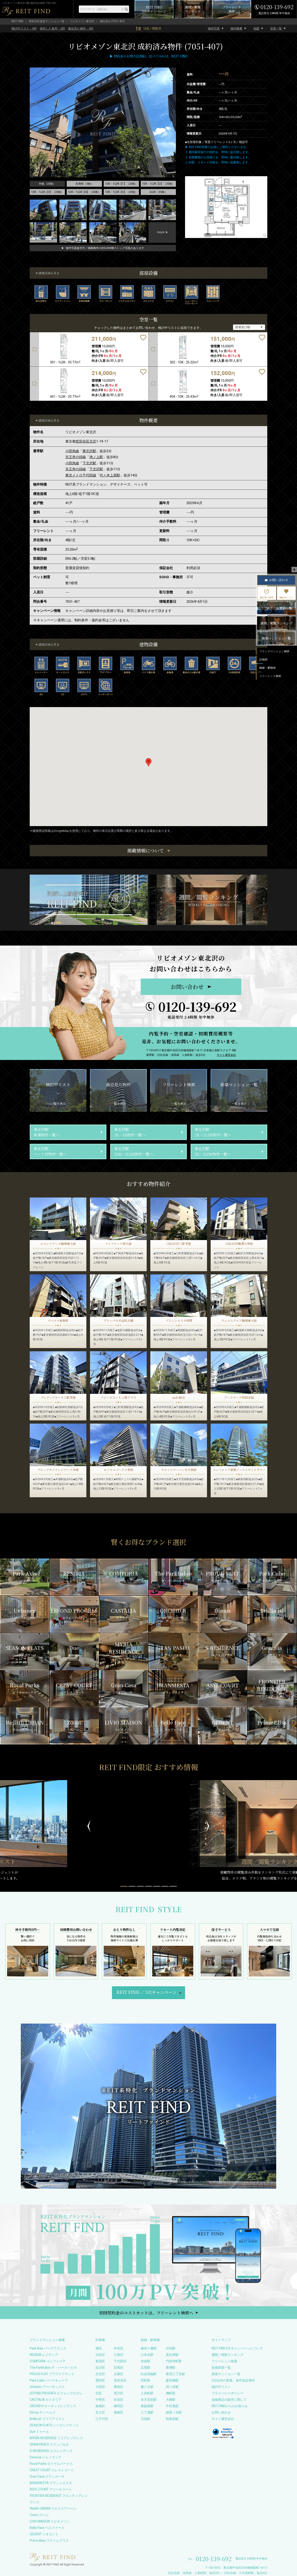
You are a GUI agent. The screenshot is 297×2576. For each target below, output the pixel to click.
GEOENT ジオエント (44, 2534)
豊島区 (118, 2387)
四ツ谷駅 (172, 2387)
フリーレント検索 (224, 2361)
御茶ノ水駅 (174, 2412)
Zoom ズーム (39, 2515)
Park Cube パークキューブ (49, 2380)
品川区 (100, 2367)
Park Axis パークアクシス (48, 2348)
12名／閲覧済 (152, 28)
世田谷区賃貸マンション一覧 (46, 21)
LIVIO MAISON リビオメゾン (50, 2521)
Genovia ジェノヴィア (45, 2457)
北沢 (92, 441)
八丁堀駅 (147, 2412)
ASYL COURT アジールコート (51, 2489)
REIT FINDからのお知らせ (230, 2406)
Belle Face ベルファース (47, 2528)
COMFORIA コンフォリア (48, 2361)
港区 (98, 2348)
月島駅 (145, 2419)
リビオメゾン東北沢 (82, 21)
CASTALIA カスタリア (45, 2399)
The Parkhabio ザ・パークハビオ (53, 2367)
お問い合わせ (187, 987)
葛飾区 (118, 2412)
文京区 (100, 2374)
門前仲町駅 (174, 2361)
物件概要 (236, 28)
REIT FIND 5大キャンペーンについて (237, 2348)
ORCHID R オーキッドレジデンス (53, 2406)
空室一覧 (276, 28)
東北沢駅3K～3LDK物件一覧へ (213, 1151)
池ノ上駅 (96, 457)
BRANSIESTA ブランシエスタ (51, 2483)
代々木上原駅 (110, 475)
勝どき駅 (147, 2387)
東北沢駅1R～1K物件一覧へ (129, 1132)
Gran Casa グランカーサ (47, 2476)
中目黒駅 (172, 2406)
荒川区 (118, 2393)
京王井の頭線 (75, 457)
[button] (123, 1886)
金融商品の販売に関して (229, 2399)
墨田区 (100, 2380)
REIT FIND (17, 21)
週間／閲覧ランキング (228, 2355)
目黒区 (118, 2367)
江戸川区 (101, 2419)
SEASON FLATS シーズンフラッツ (54, 2425)
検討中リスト (221, 2387)
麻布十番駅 (149, 2348)
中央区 (118, 2348)
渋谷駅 (170, 2348)
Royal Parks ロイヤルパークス (51, 2463)
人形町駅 (147, 2393)
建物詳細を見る (49, 273)
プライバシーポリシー (228, 2393)
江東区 (118, 2355)
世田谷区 (82, 441)
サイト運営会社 (226, 1055)
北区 (98, 2393)
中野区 (100, 2399)
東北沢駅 (89, 451)
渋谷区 (100, 2355)
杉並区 (118, 2399)
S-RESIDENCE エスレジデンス (51, 2451)
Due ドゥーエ (39, 2431)
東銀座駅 (147, 2406)
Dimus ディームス (43, 2412)
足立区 (100, 2412)
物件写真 (214, 28)
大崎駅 (170, 2399)
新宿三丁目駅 (175, 2374)
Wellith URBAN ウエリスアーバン (53, 2508)
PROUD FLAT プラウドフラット (52, 2374)
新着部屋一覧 (221, 2367)
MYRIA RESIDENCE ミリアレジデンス (56, 2438)
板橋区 (100, 2406)
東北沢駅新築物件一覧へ (46, 1132)
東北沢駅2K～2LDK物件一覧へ (213, 1132)
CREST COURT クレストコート (52, 2470)
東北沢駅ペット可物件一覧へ (50, 1151)
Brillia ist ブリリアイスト (47, 2419)
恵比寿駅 (172, 2355)
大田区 (100, 2387)
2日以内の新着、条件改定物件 (233, 2380)
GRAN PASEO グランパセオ (49, 2444)
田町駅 (145, 2380)
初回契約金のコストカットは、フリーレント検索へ (146, 2313)
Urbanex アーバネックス (47, 2387)
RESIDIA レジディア (44, 2355)
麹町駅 (170, 2393)
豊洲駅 (170, 2367)
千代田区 (120, 2361)
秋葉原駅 (172, 2419)
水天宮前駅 (149, 2399)
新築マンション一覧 (226, 2374)
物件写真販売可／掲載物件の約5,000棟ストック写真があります (105, 248)
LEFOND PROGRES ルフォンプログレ (56, 2393)
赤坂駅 (145, 2361)
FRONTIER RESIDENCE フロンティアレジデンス (59, 2499)
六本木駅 (147, 2355)
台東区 (118, 2374)
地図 (256, 28)
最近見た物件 (266, 594)
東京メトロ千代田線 (80, 475)
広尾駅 (145, 2367)
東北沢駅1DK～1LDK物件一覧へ (133, 1151)
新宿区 (100, 2361)
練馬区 (118, 2406)
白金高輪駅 (149, 2374)
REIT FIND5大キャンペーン (147, 1992)
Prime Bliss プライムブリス (49, 2540)
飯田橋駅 (172, 2380)
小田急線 (72, 451)
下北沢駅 (89, 463)
